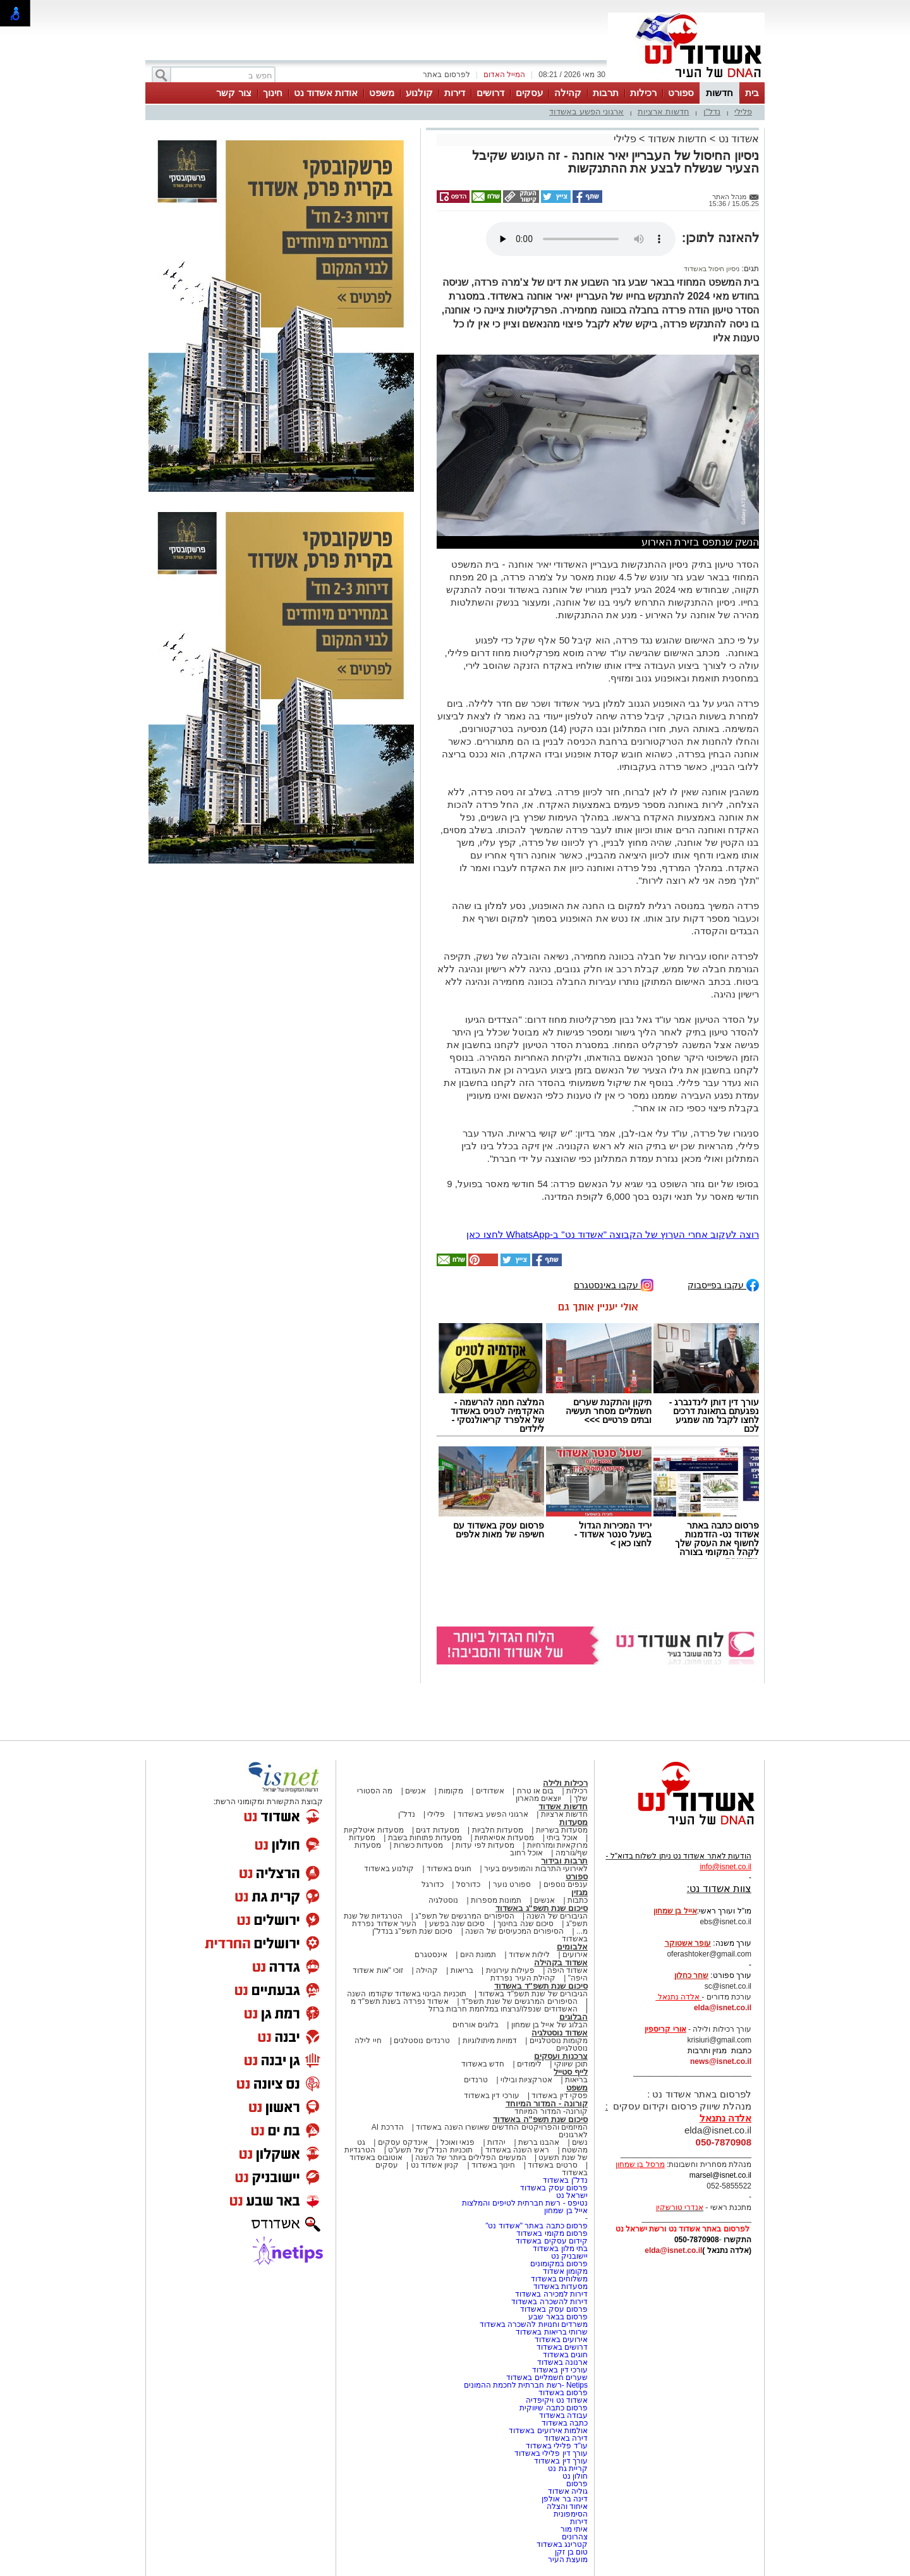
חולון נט (574, 2476)
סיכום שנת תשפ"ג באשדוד (541, 1908)
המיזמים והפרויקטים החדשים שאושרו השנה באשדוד (501, 2127)
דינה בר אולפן (565, 2498)
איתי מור (574, 2529)
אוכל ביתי (561, 1837)
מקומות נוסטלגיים (557, 2040)
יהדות (496, 2142)
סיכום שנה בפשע (457, 1923)
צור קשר (233, 92)
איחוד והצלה (567, 2506)
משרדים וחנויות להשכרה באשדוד (534, 2324)
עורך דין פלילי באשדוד (550, 2453)
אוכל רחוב (526, 1852)
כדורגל (433, 1884)
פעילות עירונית (510, 1970)
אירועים (575, 1954)
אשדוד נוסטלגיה (559, 2032)
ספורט (681, 92)
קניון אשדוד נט (433, 2165)
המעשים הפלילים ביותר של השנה (470, 2157)
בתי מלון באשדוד (560, 2248)
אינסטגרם (431, 1954)
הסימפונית (571, 2514)
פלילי (743, 111)
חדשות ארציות (663, 111)
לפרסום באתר (446, 74)
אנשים (415, 1790)
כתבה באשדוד (563, 2423)
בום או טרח (535, 1790)
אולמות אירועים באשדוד (548, 2430)
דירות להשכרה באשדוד (549, 2301)
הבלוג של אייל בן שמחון (549, 2024)
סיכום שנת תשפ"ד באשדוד (541, 1986)
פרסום (576, 2483)
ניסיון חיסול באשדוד (711, 268)
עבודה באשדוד (562, 2415)
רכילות (643, 92)
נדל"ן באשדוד (565, 2180)
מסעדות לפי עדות (485, 1845)
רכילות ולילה (565, 1783)
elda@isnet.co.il (722, 2007)
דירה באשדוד (566, 2438)
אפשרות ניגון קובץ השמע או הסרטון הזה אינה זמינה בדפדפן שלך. (581, 239)
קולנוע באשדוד (389, 1868)
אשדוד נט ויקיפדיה (556, 2400)
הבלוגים (573, 2017)
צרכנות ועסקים (561, 2056)
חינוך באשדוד (493, 2165)
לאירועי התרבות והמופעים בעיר (536, 1868)
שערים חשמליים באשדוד (547, 2377)
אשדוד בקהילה (561, 1962)
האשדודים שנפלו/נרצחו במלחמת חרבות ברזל (503, 2009)
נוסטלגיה (443, 1900)
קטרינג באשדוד (562, 2544)
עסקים (529, 92)
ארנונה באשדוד (562, 2362)
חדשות (719, 92)
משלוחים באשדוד (559, 2278)
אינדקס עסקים (403, 2142)
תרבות (606, 92)
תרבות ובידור (564, 1860)
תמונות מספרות (495, 1900)
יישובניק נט (568, 2256)
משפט (381, 92)
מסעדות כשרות (418, 1845)
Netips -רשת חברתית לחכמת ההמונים (526, 2385)
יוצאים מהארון (538, 1798)
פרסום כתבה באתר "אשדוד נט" (536, 2225)
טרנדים (476, 2079)
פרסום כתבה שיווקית (553, 2407)
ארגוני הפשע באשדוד (586, 111)
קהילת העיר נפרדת (522, 1978)
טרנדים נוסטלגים (421, 2040)
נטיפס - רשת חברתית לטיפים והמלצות (525, 2203)
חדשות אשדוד (677, 138)
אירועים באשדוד (561, 2339)
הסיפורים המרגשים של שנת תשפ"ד (518, 2001)
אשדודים (490, 1790)
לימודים (528, 2064)
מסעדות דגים (437, 1830)
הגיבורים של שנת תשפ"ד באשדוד (532, 1993)
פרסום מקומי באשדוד (552, 2233)
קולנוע (419, 92)
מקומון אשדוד (565, 2271)
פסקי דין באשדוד (559, 2095)
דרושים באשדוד (562, 2347)
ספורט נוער (512, 1884)
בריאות (462, 1970)
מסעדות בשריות (562, 1830)
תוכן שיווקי (571, 2064)
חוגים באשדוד (449, 1868)
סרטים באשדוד (552, 2165)
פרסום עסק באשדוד (553, 2187)
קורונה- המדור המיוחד (551, 2111)
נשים (580, 2142)
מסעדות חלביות (497, 1830)
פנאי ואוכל (457, 2142)
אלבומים (572, 1946)
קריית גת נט (568, 2468)
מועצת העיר (568, 2559)
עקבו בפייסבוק (723, 1284)
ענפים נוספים (565, 1884)
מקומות (451, 1790)
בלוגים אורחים (475, 2024)
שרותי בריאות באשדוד (552, 2332)
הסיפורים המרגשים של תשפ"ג (464, 1916)
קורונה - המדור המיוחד (547, 2103)
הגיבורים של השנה (557, 1916)
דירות (454, 92)
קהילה (567, 92)
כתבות (577, 1900)
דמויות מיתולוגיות (490, 2040)
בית (752, 92)
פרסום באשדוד (562, 2392)
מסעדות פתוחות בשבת (425, 1837)
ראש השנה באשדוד (517, 2150)
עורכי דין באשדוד (491, 2095)
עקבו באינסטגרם (613, 1284)
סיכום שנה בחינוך (525, 1923)
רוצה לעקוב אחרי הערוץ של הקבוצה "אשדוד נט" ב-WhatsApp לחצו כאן (612, 1234)
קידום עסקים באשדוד (552, 2241)
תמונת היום (478, 1954)
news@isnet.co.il (720, 2061)
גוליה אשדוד (568, 2491)
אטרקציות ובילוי (526, 2079)
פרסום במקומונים (559, 2263)
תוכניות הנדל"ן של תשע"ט (430, 2150)
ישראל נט (572, 2195)
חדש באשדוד (482, 2064)
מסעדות (573, 1822)
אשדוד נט (737, 138)
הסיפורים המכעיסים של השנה (514, 1931)
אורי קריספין (665, 2029)
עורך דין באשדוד (561, 2461)
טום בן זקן (571, 2552)
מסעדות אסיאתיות (504, 1837)
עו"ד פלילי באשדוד (556, 2445)
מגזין (579, 1892)
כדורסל (468, 1884)
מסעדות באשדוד (560, 2286)
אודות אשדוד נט (326, 92)
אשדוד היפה (566, 1970)
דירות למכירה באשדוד (551, 2294)
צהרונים (575, 2536)
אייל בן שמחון (566, 2210)
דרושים (490, 92)
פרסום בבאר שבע (558, 2316)
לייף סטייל (571, 2072)
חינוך (272, 92)
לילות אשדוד (529, 1954)
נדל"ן (712, 111)
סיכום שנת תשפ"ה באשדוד (540, 2119)
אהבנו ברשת (538, 2142)
